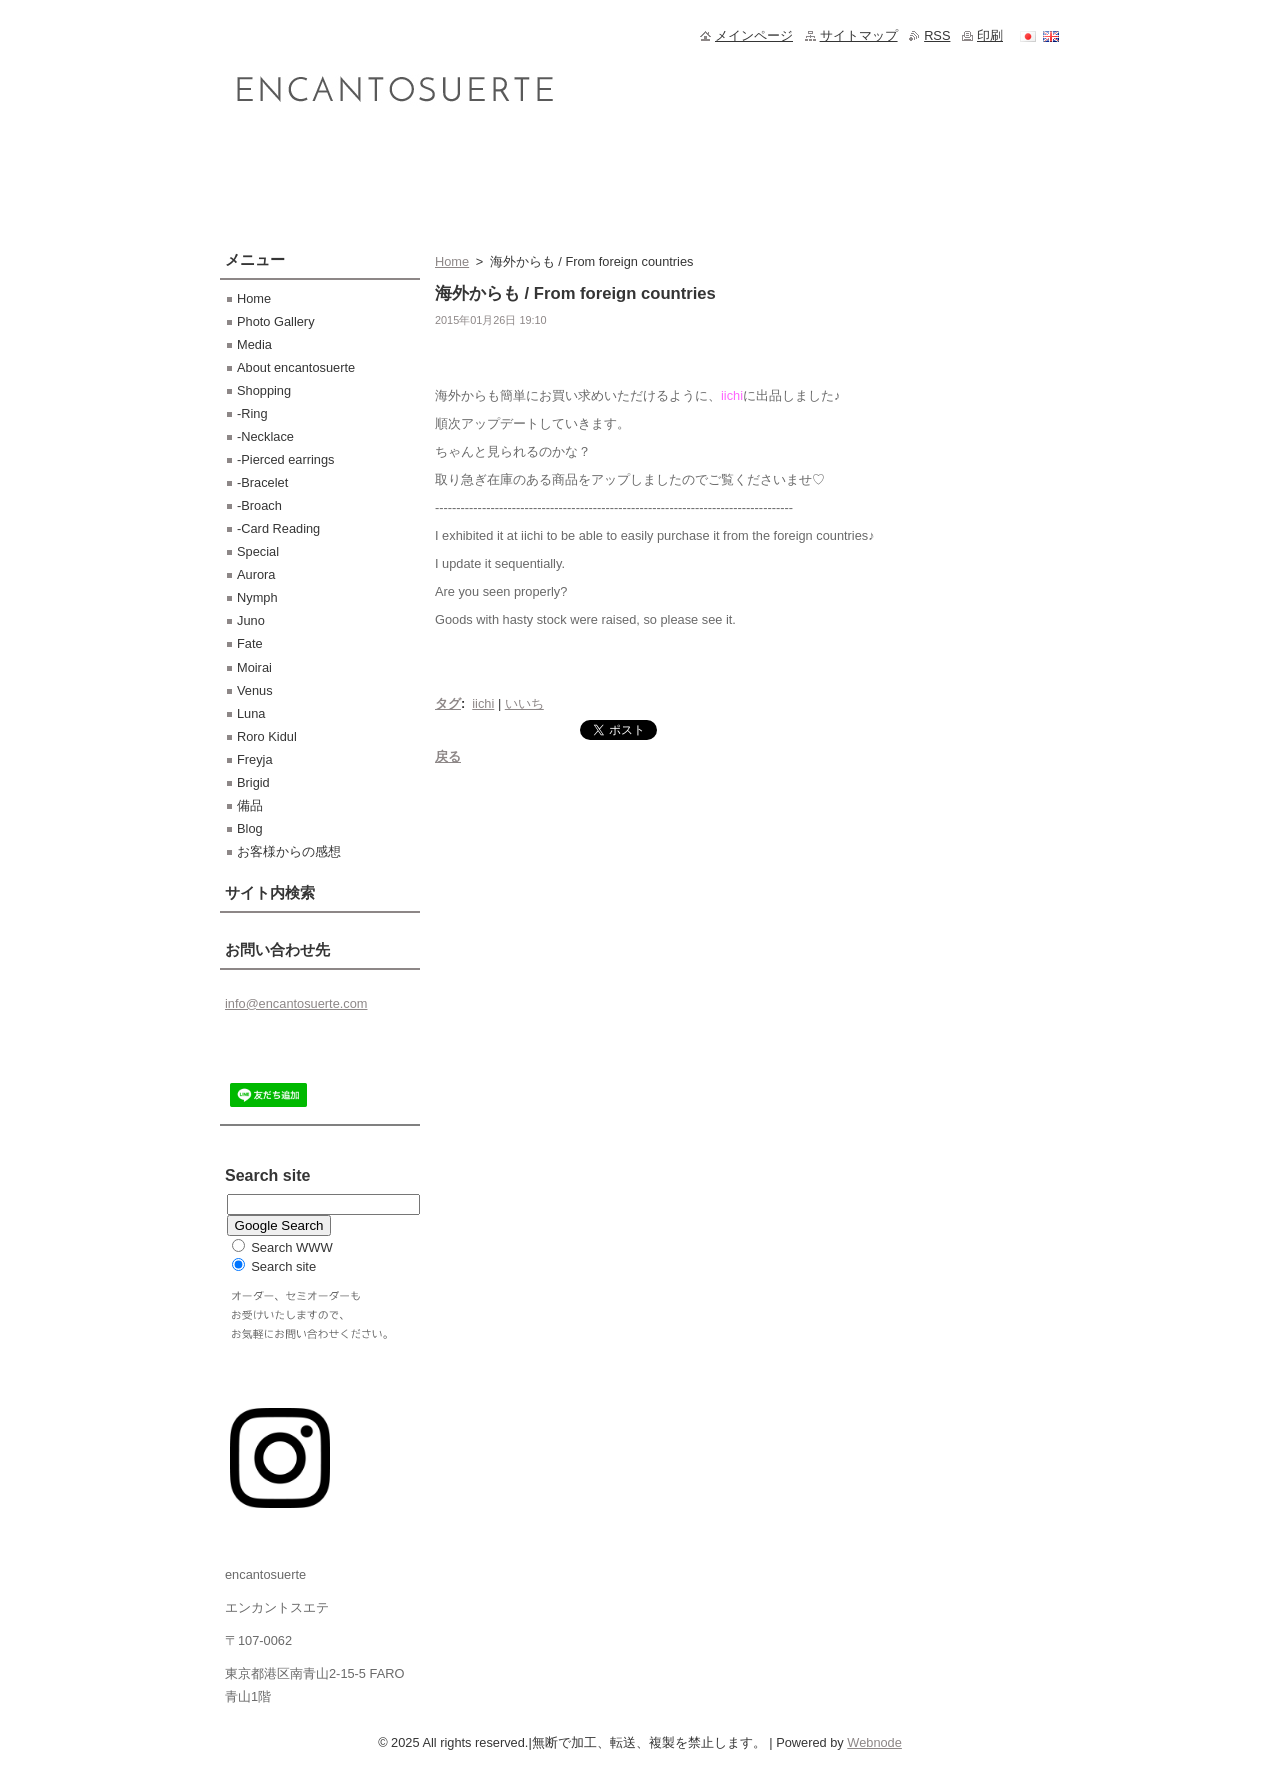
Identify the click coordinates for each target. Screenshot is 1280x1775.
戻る (448, 756)
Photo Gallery (276, 321)
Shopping (264, 390)
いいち (524, 703)
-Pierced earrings (285, 459)
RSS (937, 35)
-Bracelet (262, 482)
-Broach (259, 505)
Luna (251, 713)
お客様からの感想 (289, 851)
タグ (448, 703)
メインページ (754, 35)
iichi (483, 703)
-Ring (252, 413)
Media (254, 344)
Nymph (257, 597)
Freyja (255, 759)
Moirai (254, 667)
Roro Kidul (267, 736)
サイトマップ (859, 35)
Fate (250, 643)
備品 (250, 805)
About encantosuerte (296, 367)
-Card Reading (278, 528)
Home (452, 261)
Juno (251, 620)
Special (258, 551)
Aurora (256, 574)
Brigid (253, 782)
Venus (255, 690)
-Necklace (265, 436)
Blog (250, 828)
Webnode (874, 1742)
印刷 (990, 35)
